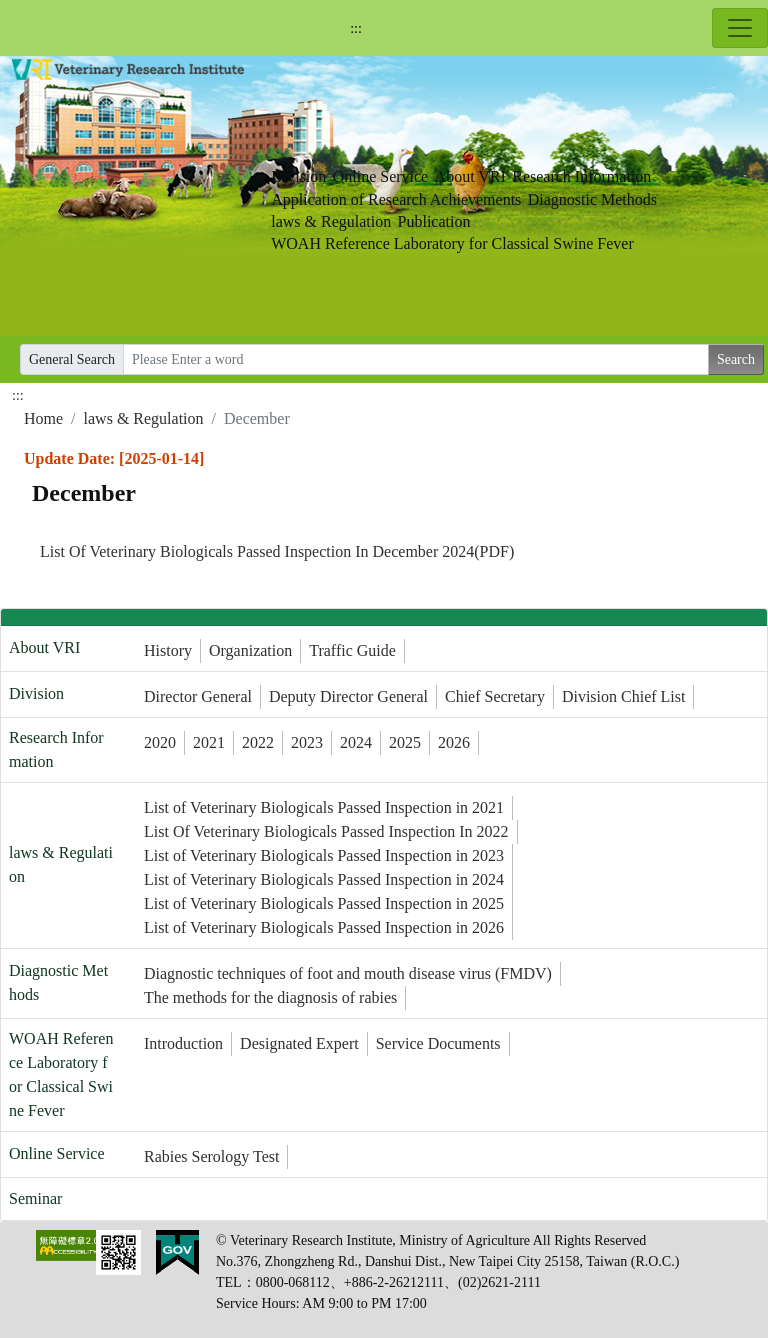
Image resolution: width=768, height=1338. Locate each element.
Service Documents (438, 1043)
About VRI (470, 176)
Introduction (183, 1043)
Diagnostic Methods (592, 199)
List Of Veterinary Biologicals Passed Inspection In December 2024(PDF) (277, 551)
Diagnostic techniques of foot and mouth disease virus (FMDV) (348, 973)
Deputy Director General (348, 696)
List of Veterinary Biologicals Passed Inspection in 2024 (324, 879)
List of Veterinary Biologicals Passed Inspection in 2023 (324, 855)
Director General (198, 696)
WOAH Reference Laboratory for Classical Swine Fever (452, 243)
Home (43, 418)
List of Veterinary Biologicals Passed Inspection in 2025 (324, 903)
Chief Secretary (495, 696)
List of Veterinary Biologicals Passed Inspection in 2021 (324, 807)
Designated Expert (299, 1043)
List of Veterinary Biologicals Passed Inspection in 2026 (324, 927)
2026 (454, 742)
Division (298, 176)
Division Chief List (624, 696)
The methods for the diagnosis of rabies (270, 997)
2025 (405, 742)
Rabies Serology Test (211, 1156)
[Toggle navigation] (740, 28)
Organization (250, 650)
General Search (72, 359)
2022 (258, 742)
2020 (160, 742)
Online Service (381, 176)
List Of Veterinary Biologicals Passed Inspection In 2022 (326, 831)
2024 (356, 742)
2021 (209, 742)
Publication (434, 221)
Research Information (581, 176)
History (168, 650)
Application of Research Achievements (396, 199)
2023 (307, 742)
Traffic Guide (352, 650)
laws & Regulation (331, 221)
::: (356, 28)
